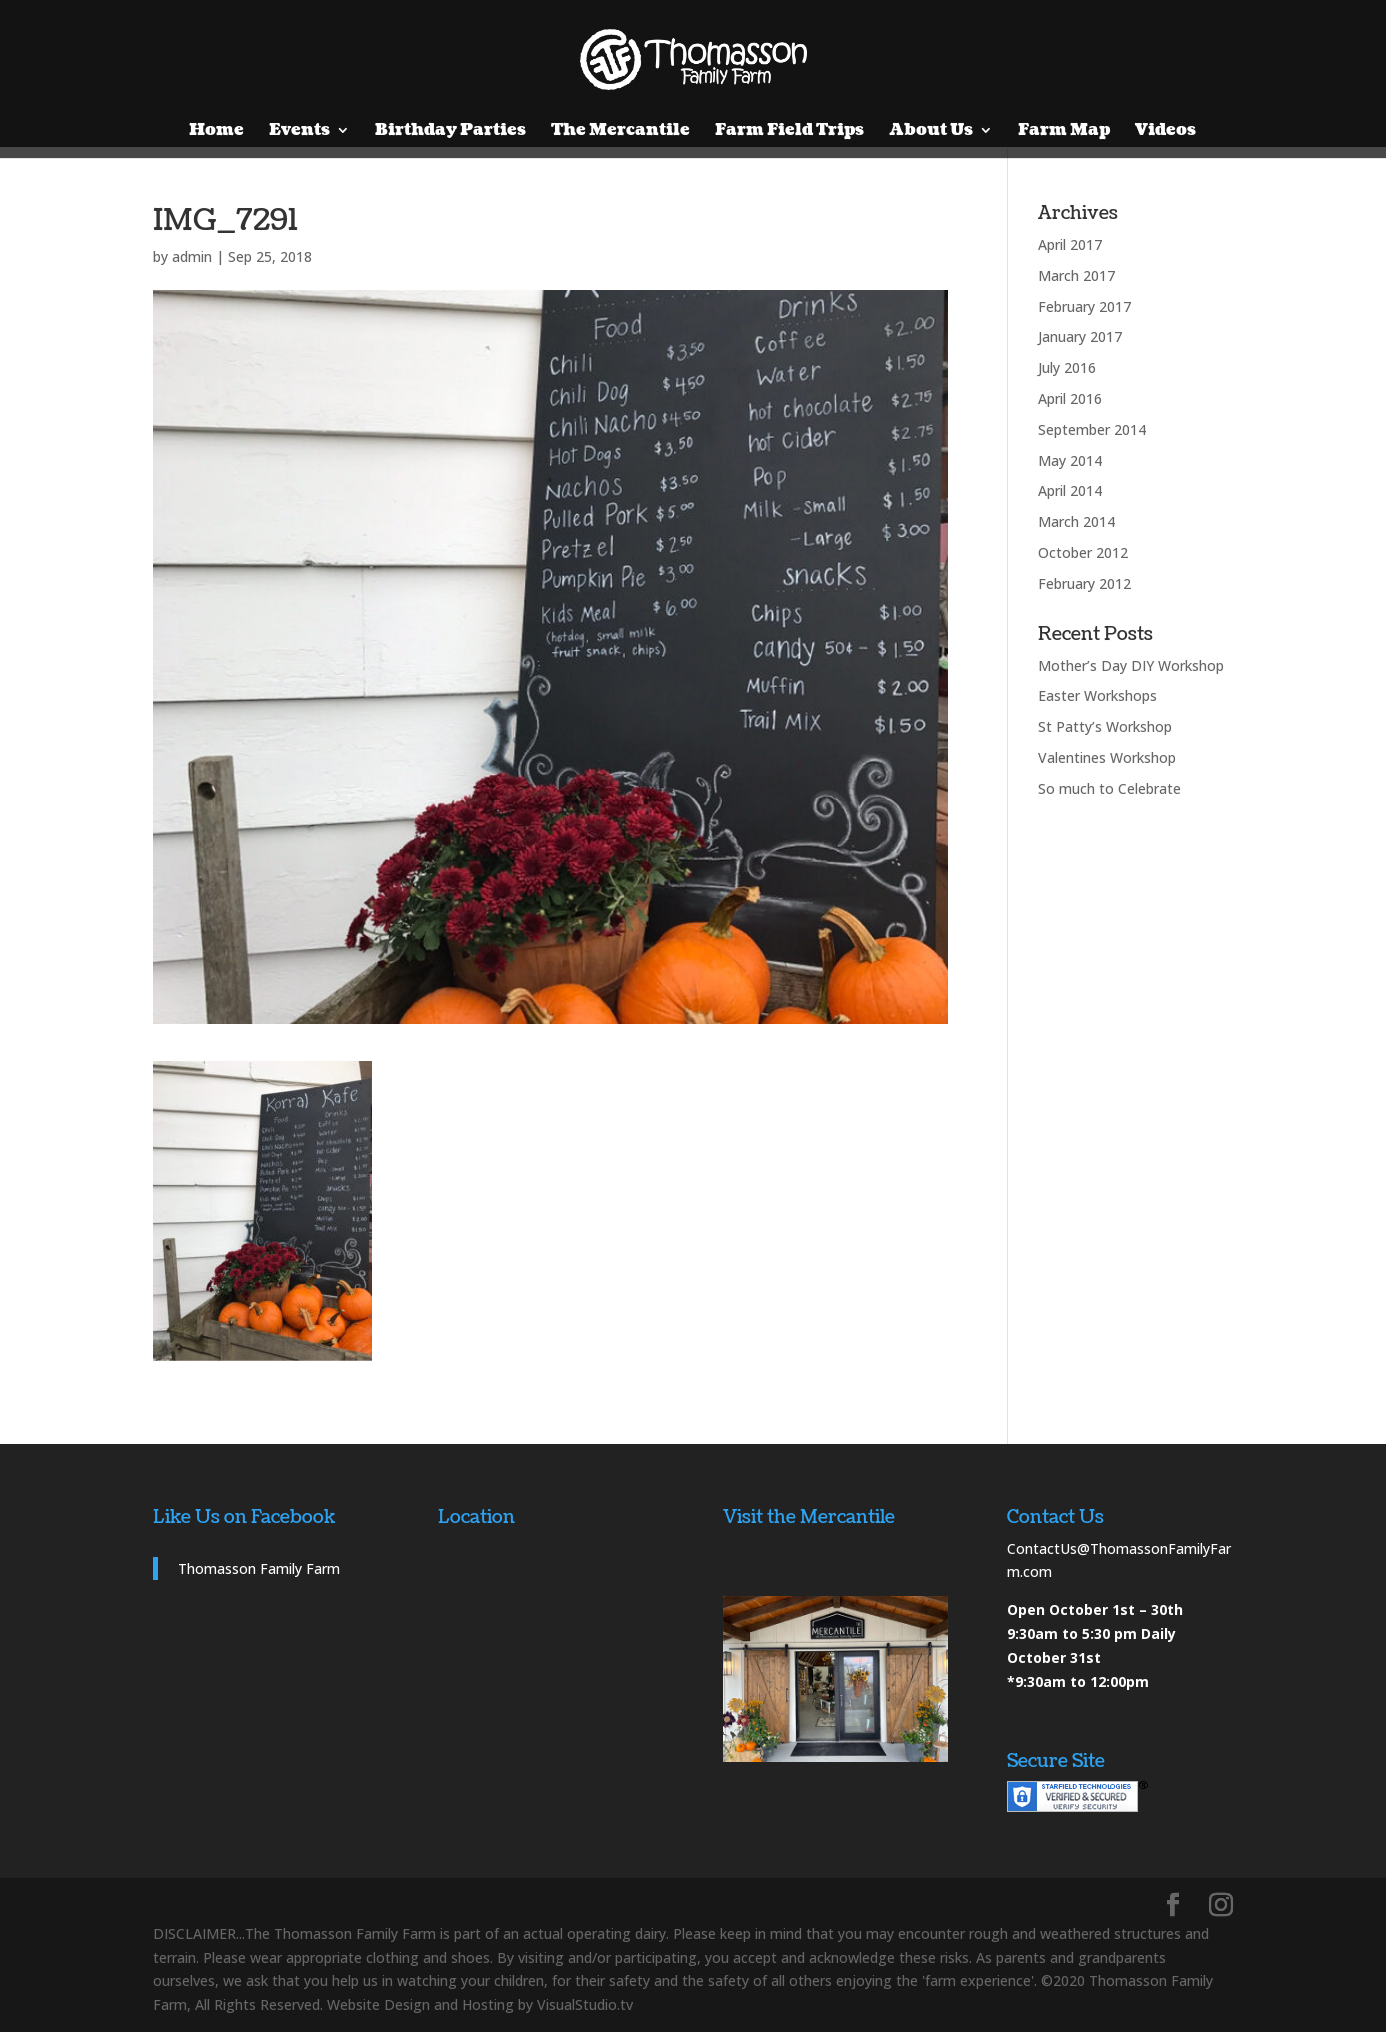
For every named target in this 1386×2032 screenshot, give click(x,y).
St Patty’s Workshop (1105, 726)
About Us (931, 132)
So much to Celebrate (1109, 788)
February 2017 (1084, 306)
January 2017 (1080, 336)
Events (299, 132)
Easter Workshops (1097, 695)
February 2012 (1084, 583)
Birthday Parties (450, 132)
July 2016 (1067, 367)
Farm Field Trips (789, 132)
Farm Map (1064, 132)
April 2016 (1070, 398)
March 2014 (1076, 521)
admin (192, 256)
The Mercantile (620, 132)
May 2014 (1070, 460)
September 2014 (1092, 429)
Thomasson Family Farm (259, 1568)
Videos (1165, 132)
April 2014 (1070, 490)
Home (216, 132)
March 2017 (1076, 275)
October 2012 (1083, 552)
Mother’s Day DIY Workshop (1131, 665)
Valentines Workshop (1107, 757)
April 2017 (1070, 244)
